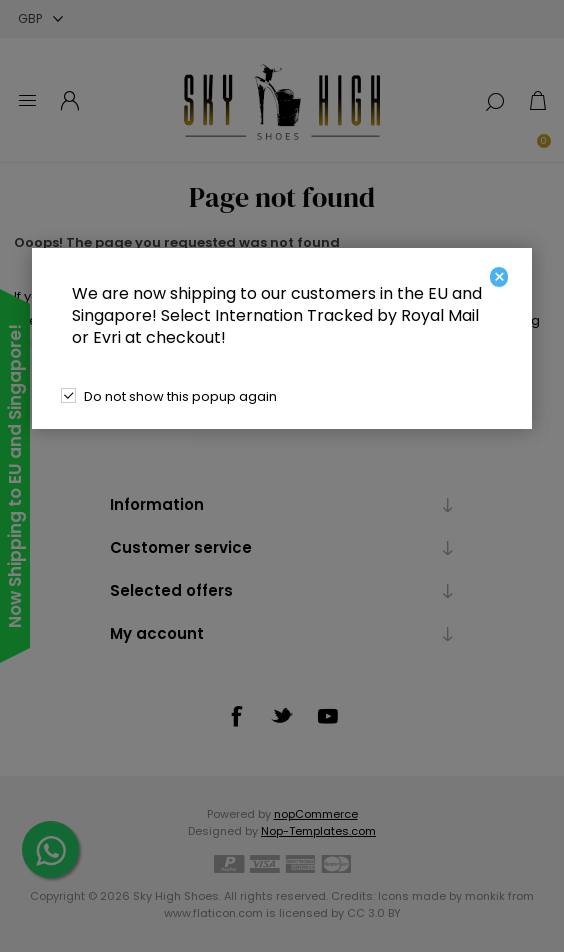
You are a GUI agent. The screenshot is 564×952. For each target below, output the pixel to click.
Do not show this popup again (180, 396)
